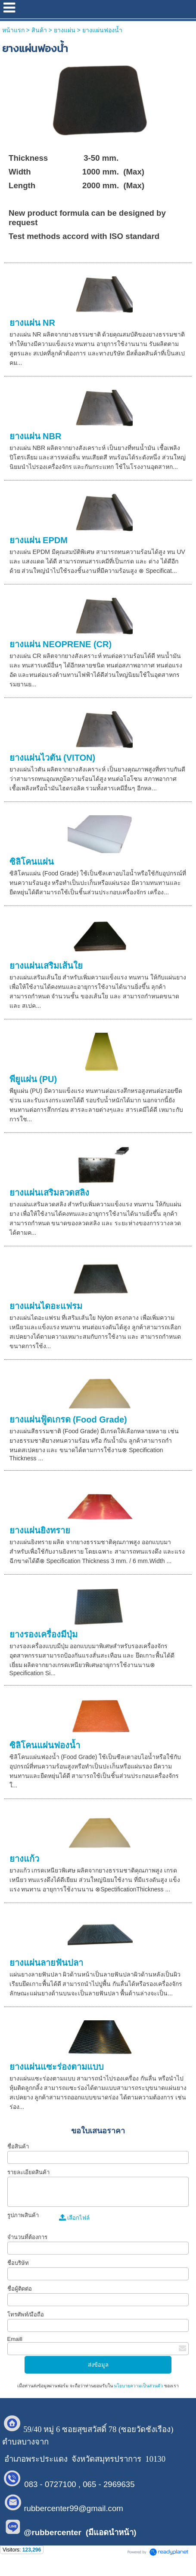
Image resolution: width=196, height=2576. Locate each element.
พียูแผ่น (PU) (33, 1079)
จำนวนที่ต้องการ (27, 2237)
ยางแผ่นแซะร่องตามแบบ (56, 2066)
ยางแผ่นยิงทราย (39, 1530)
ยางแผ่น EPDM (38, 540)
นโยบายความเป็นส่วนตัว (139, 2385)
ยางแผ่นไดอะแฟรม (45, 1306)
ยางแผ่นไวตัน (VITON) (52, 757)
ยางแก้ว (24, 1858)
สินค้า (39, 30)
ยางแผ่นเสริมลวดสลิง (49, 1192)
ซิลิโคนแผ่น (31, 861)
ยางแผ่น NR (32, 322)
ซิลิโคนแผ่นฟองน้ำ (44, 1745)
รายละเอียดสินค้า (28, 2172)
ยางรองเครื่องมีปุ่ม (43, 1634)
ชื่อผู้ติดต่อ (19, 2288)
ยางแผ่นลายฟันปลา (46, 1962)
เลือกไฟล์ (74, 2218)
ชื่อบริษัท (18, 2263)
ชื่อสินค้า (18, 2146)
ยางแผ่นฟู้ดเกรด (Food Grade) (68, 1419)
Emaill (14, 2339)
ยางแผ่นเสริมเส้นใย (46, 965)
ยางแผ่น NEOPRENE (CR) (60, 644)
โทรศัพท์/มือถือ (25, 2314)
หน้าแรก (13, 30)
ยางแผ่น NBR (35, 436)
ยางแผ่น (64, 30)
